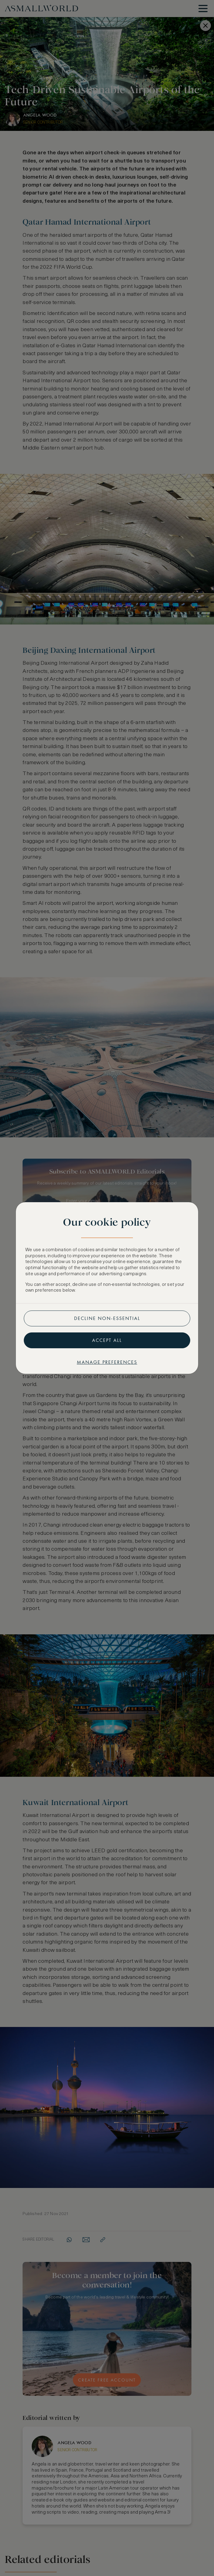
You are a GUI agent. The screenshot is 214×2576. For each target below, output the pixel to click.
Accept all (107, 1340)
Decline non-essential (107, 1318)
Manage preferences (107, 1362)
